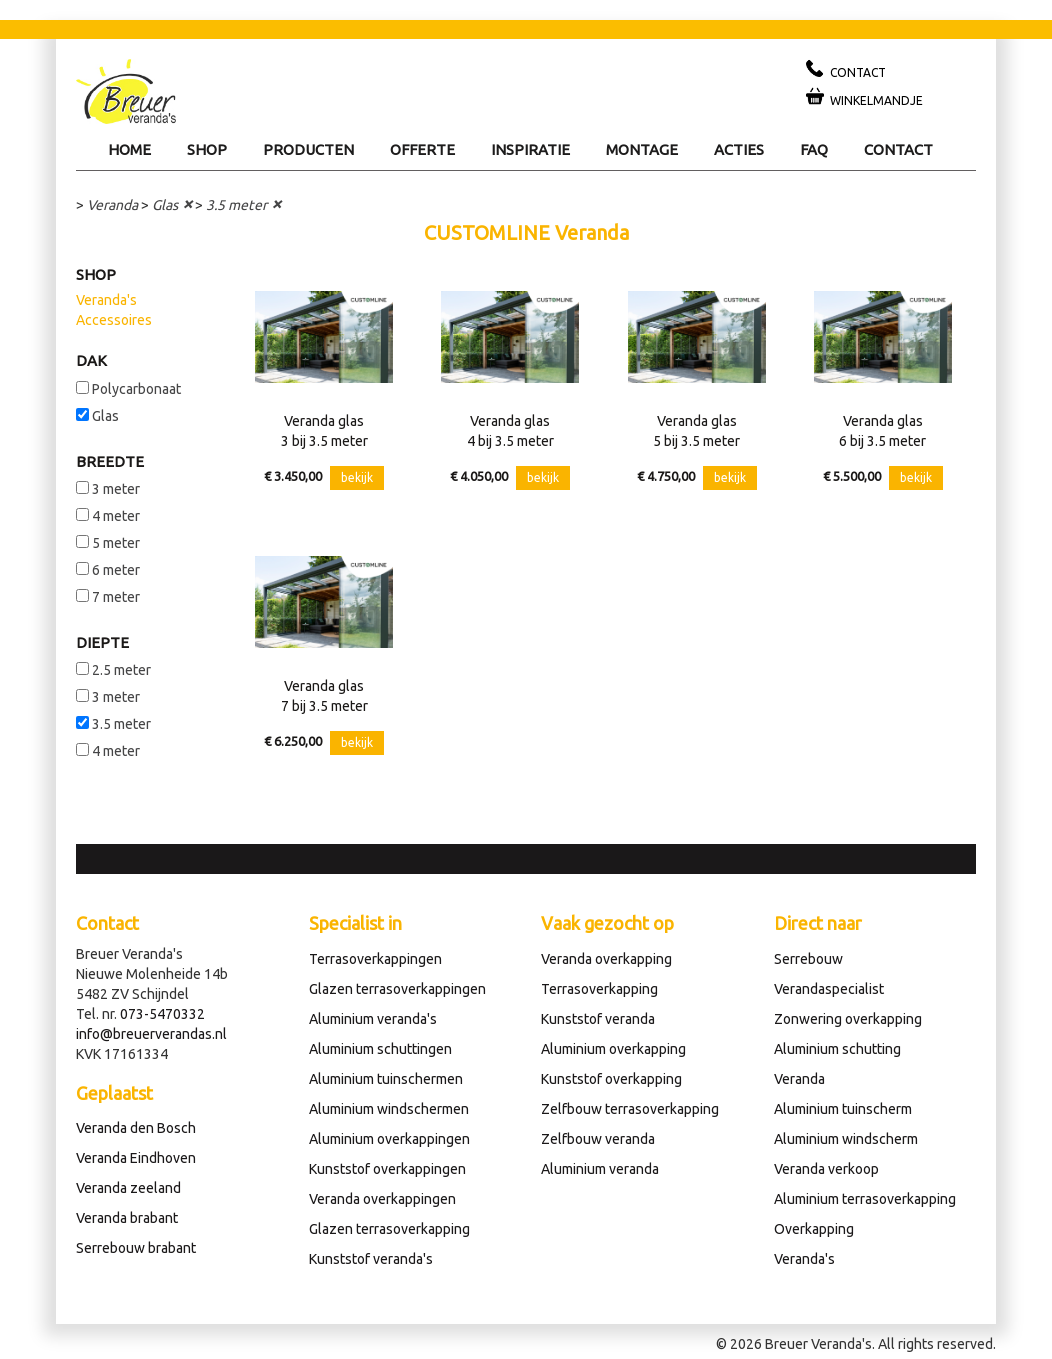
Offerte (422, 149)
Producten (308, 149)
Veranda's (106, 300)
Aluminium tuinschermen (386, 1079)
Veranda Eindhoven (136, 1158)
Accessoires (114, 320)
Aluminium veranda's (373, 1019)
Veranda (112, 205)
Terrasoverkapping (599, 989)
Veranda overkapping (606, 959)
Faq (814, 149)
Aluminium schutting (837, 1049)
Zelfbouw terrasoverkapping (630, 1109)
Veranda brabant (127, 1218)
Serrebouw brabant (136, 1248)
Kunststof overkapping (611, 1079)
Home (129, 149)
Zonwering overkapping (848, 1019)
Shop (207, 149)
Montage (642, 149)
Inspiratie (530, 149)
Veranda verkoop (826, 1169)
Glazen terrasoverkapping (389, 1229)
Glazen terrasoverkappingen (397, 989)
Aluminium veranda (600, 1169)
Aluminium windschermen (389, 1109)
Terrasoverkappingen (375, 959)
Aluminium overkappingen (389, 1139)
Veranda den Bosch (136, 1128)
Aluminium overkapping (613, 1049)
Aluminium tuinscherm (843, 1109)
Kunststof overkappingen (387, 1169)
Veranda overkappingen (382, 1199)
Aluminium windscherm (846, 1139)
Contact (898, 149)
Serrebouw (808, 959)
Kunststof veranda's (371, 1259)
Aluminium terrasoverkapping (865, 1199)
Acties (739, 149)
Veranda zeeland (128, 1188)
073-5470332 (162, 1014)
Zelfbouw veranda (598, 1139)
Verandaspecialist (829, 989)
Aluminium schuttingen (380, 1049)
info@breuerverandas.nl (151, 1034)
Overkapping (814, 1229)
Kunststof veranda (598, 1019)
